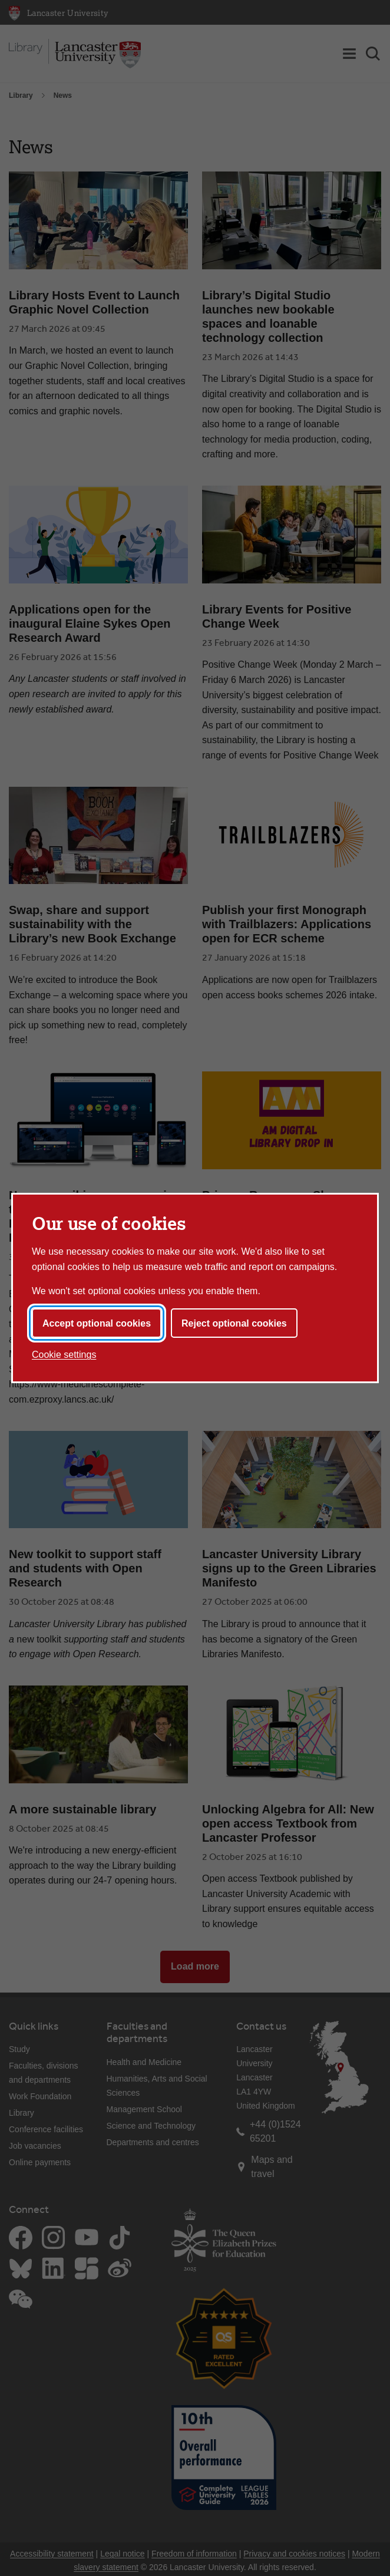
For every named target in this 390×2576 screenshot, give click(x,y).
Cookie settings (64, 1355)
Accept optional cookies (96, 1323)
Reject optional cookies (234, 1323)
